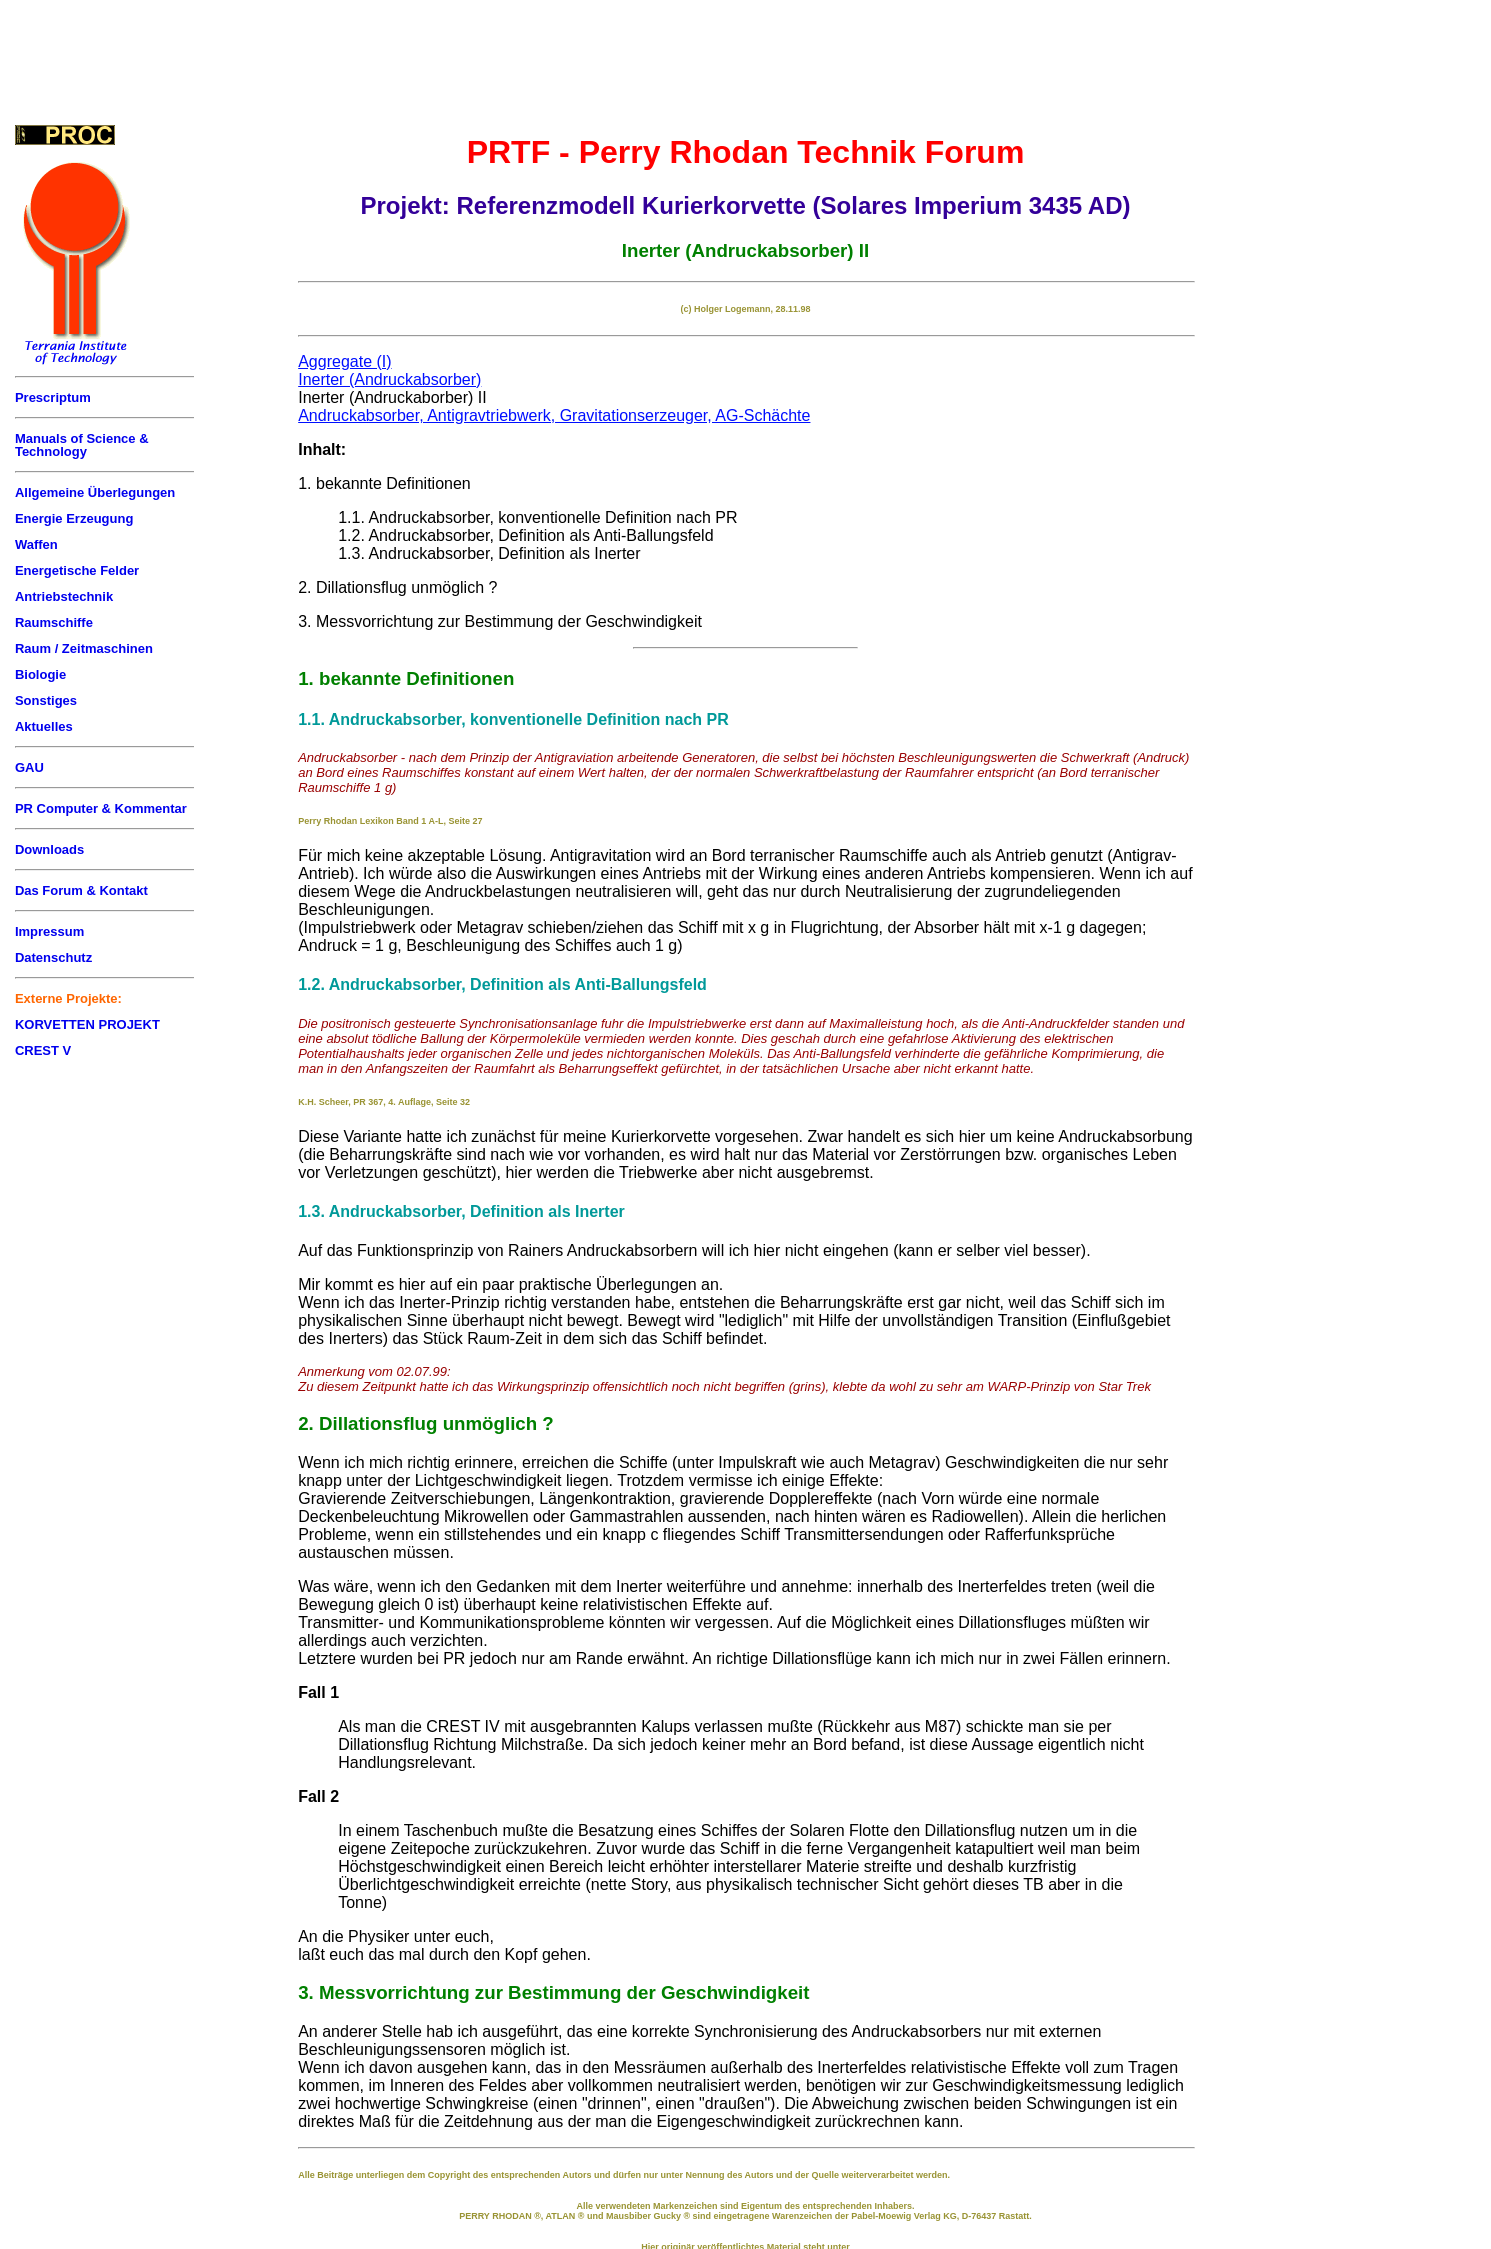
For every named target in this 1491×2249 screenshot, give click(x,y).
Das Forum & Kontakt (81, 890)
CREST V (43, 1050)
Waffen (36, 544)
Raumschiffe (54, 622)
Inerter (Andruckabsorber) (389, 379)
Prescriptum (53, 397)
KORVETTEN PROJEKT (87, 1024)
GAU (29, 767)
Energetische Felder (77, 570)
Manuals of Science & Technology (82, 445)
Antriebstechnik (64, 596)
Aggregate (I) (344, 361)
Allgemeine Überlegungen (95, 492)
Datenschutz (53, 957)
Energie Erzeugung (74, 518)
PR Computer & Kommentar (101, 808)
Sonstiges (46, 700)
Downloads (49, 849)
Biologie (40, 674)
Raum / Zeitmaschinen (84, 648)
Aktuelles (44, 726)
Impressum (49, 931)
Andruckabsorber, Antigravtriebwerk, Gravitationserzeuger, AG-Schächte (554, 415)
